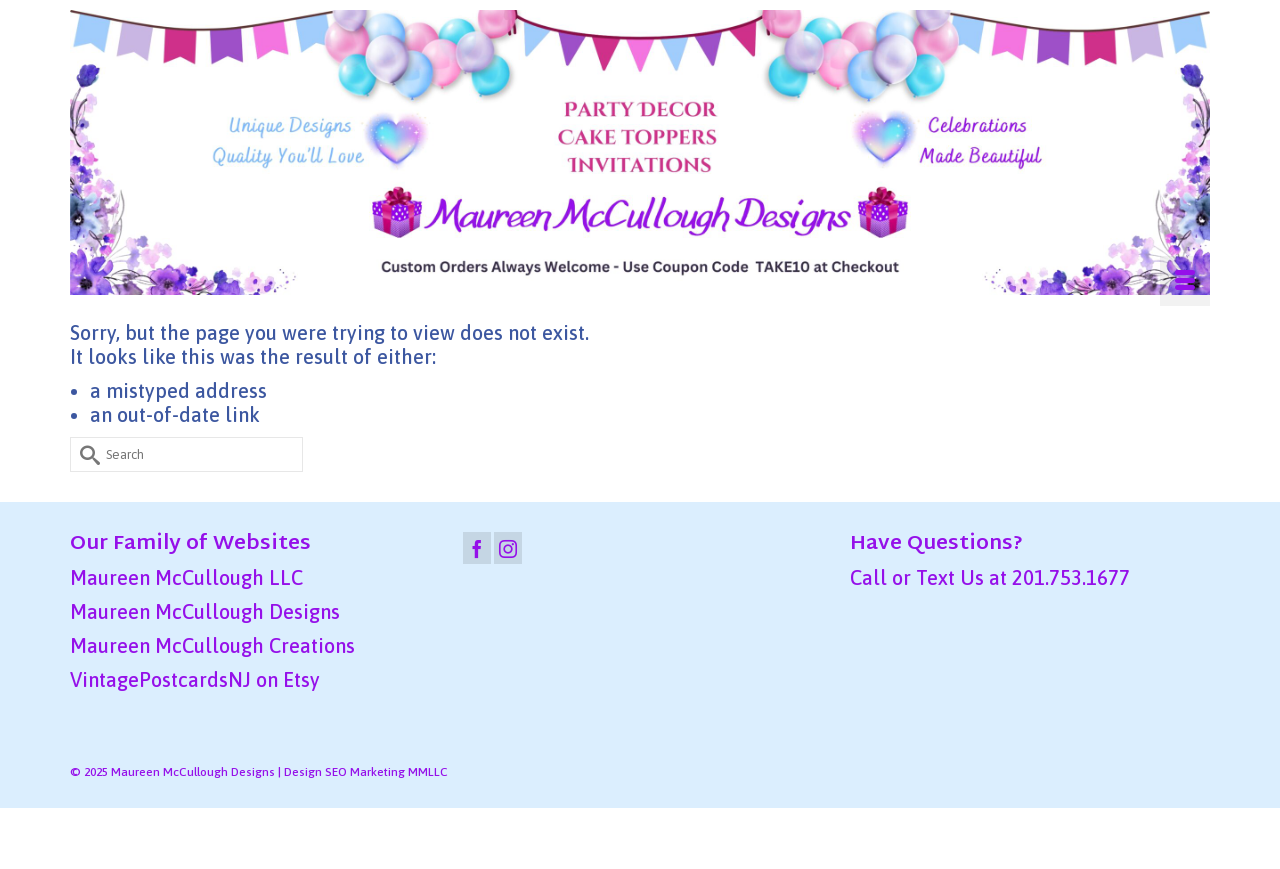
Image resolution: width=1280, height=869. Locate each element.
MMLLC (428, 772)
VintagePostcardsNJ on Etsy (195, 679)
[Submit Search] (85, 454)
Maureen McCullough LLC (186, 577)
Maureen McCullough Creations (212, 645)
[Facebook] (477, 548)
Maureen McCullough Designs (205, 611)
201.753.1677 (1071, 577)
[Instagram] (508, 548)
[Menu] (1185, 281)
